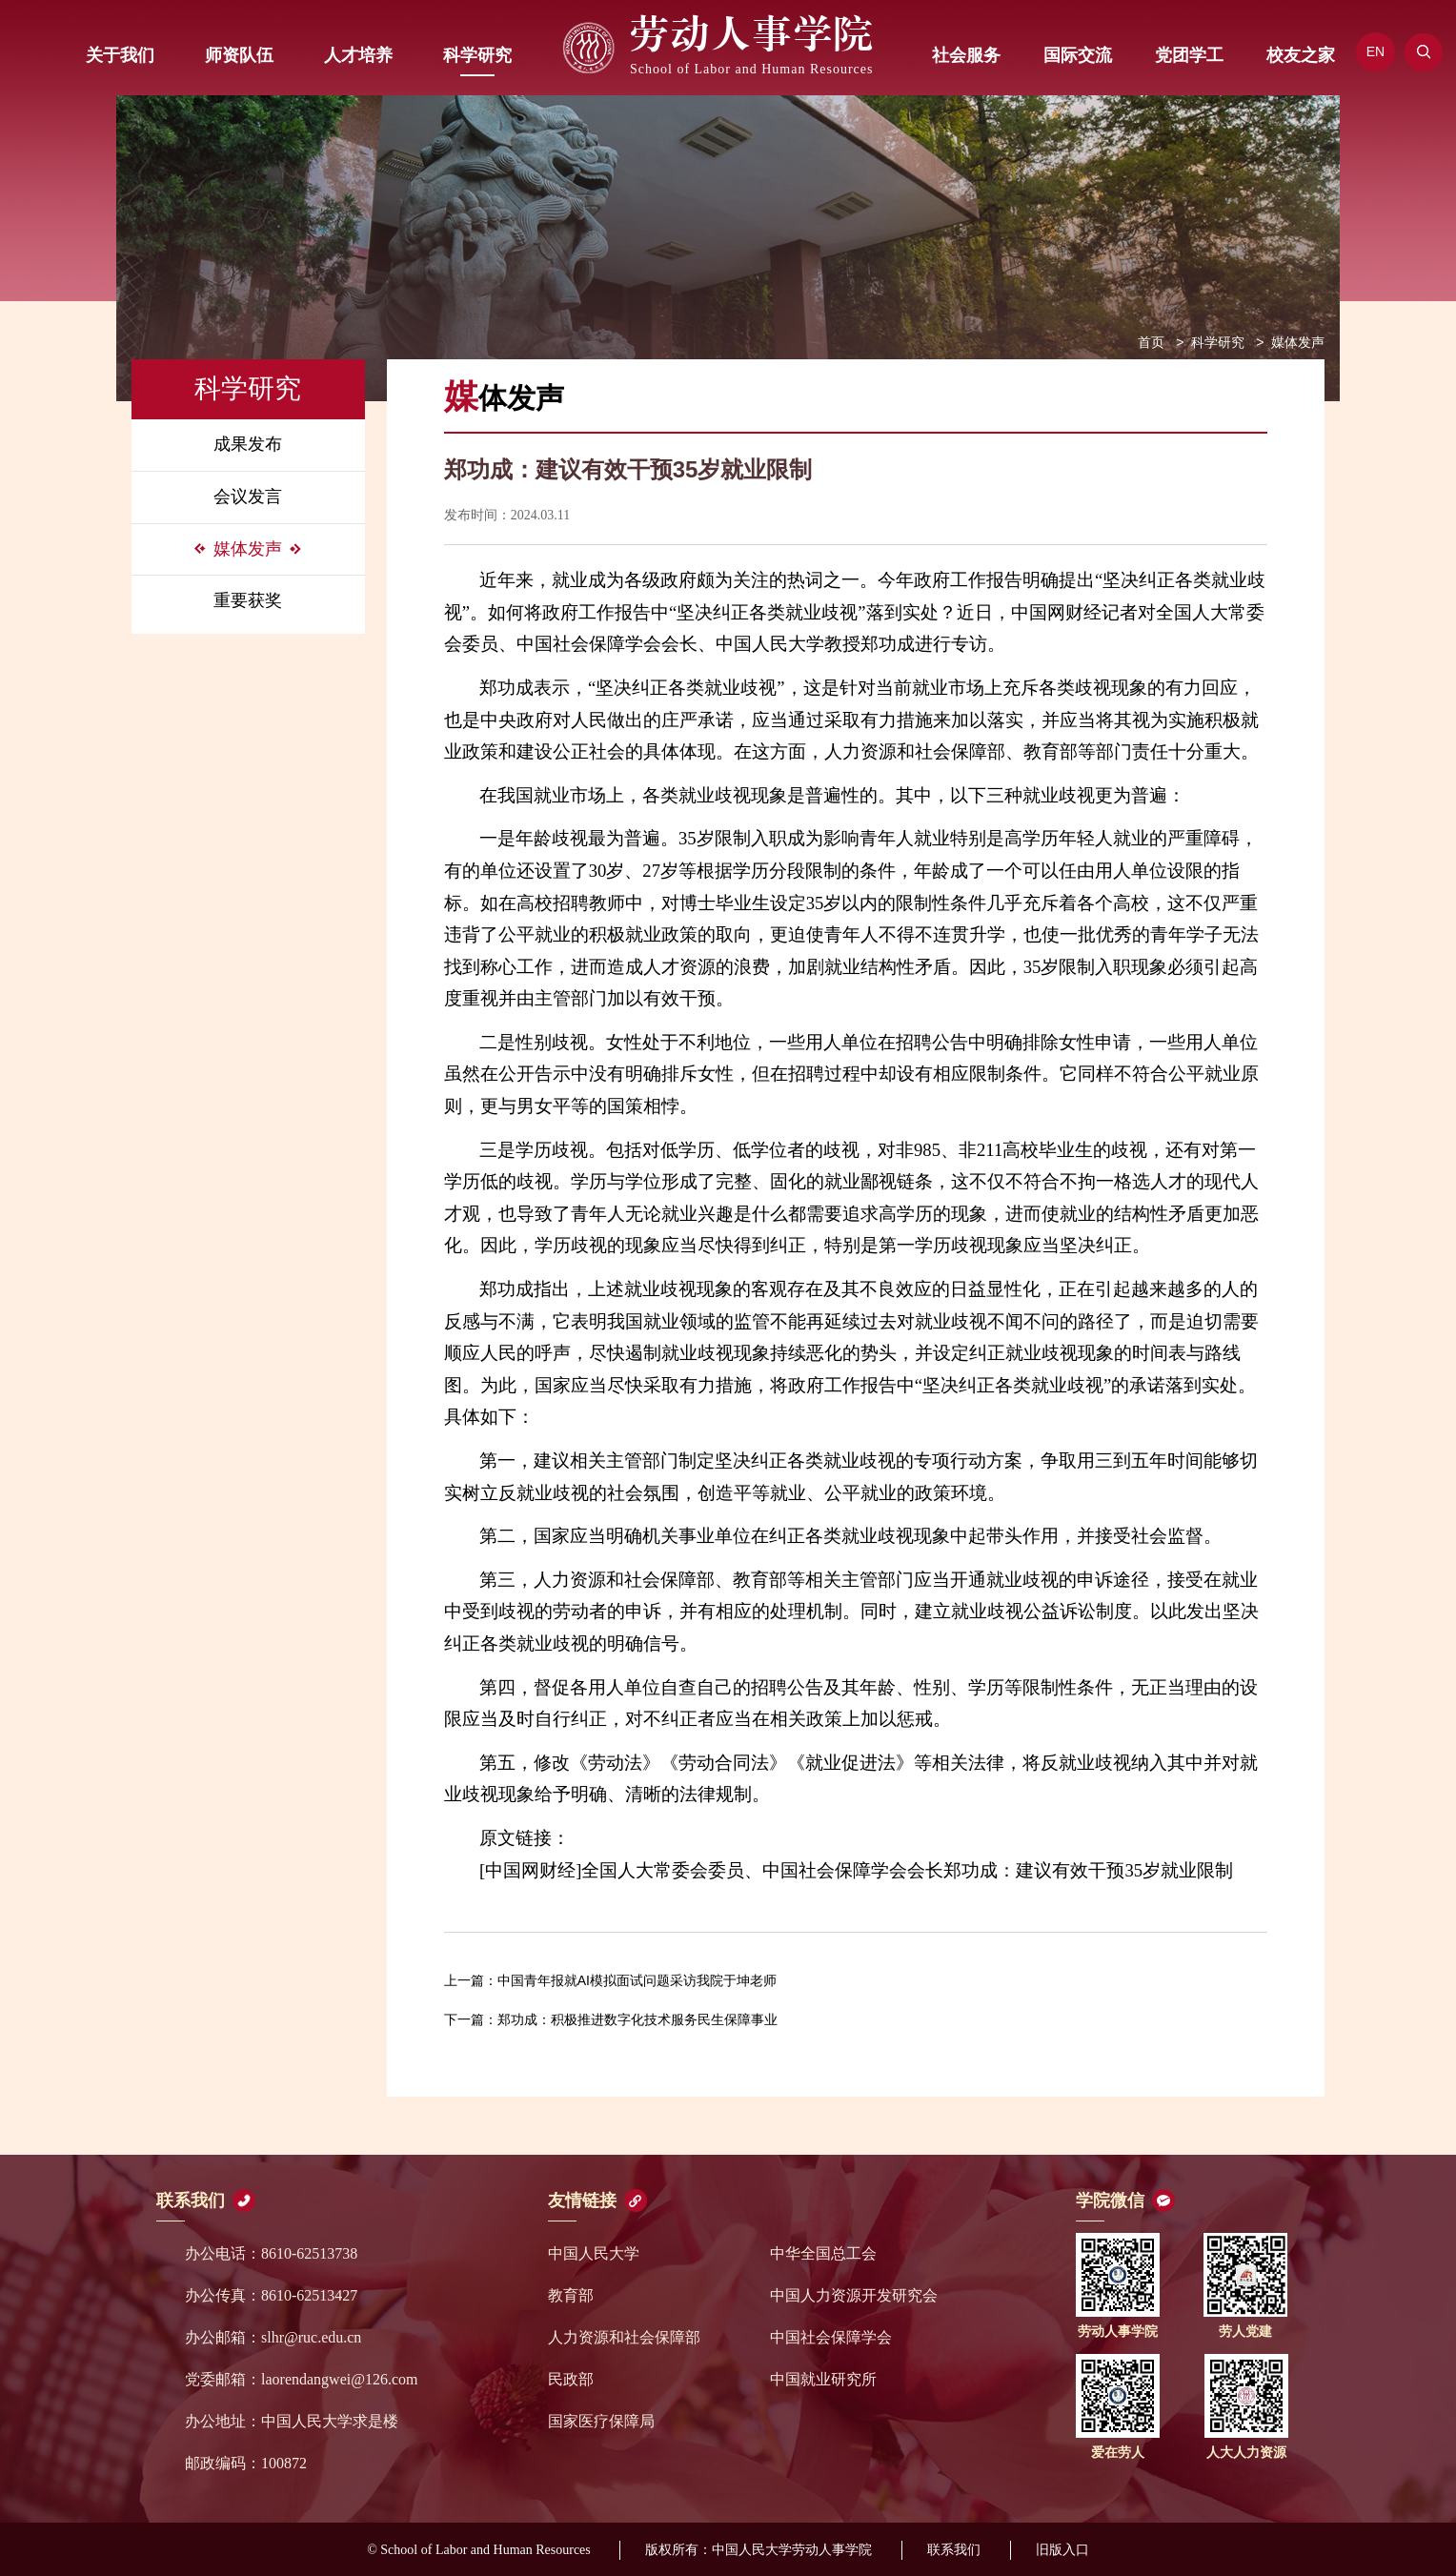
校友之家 (1300, 55)
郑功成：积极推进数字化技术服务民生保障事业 (611, 2019)
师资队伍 (239, 55)
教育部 (571, 2295)
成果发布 (247, 444)
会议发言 (247, 496)
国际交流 (1077, 55)
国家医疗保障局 (601, 2421)
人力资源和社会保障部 (624, 2337)
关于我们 (120, 55)
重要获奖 (247, 600)
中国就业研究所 (823, 2379)
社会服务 (966, 55)
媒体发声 (247, 548)
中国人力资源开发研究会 (854, 2295)
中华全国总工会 (823, 2253)
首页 (1151, 342)
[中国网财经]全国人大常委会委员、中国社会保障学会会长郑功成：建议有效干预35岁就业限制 (856, 1870)
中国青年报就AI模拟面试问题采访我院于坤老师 (610, 1980)
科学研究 (477, 55)
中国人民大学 (593, 2253)
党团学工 (1189, 55)
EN (1375, 51)
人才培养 (358, 55)
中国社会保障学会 (831, 2337)
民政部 (571, 2379)
